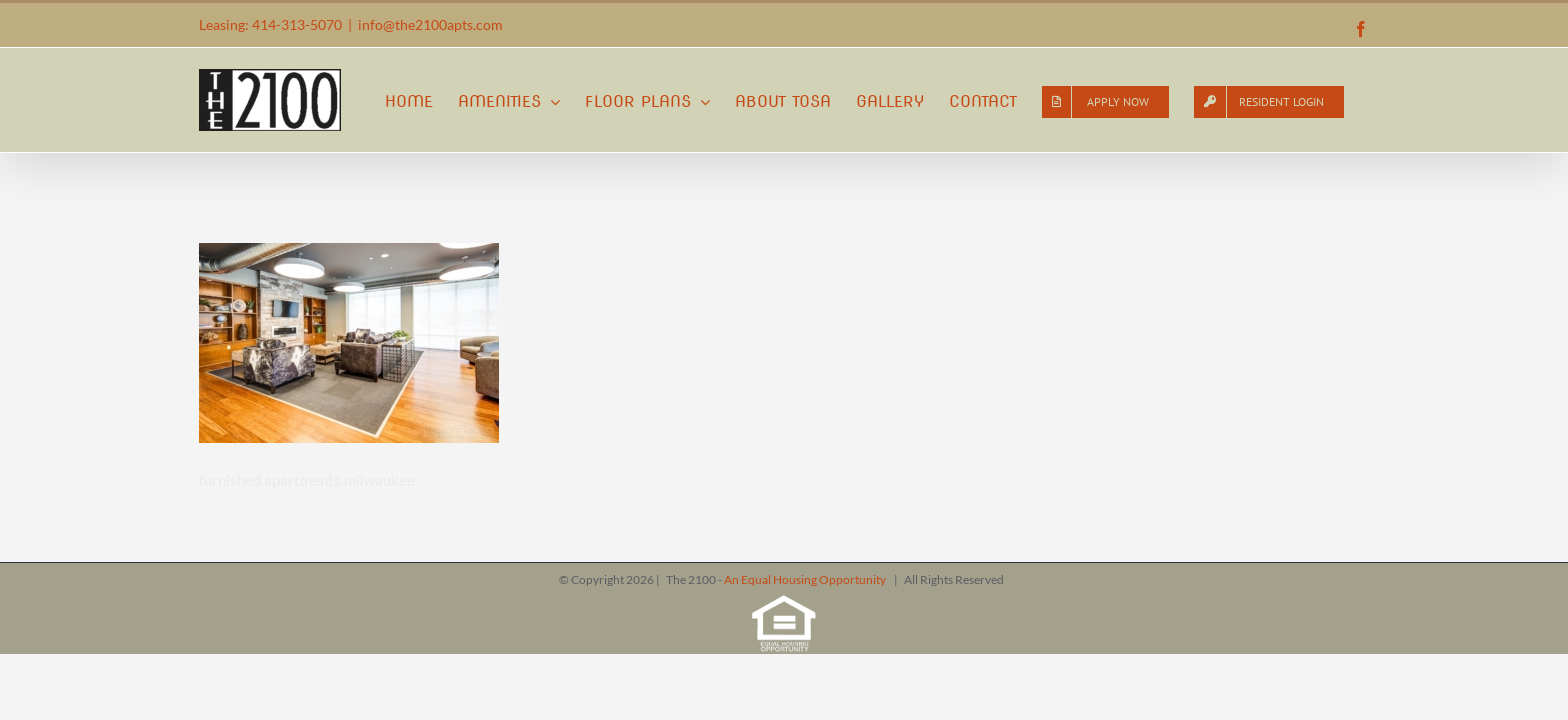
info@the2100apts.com (430, 24)
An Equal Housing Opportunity (806, 579)
